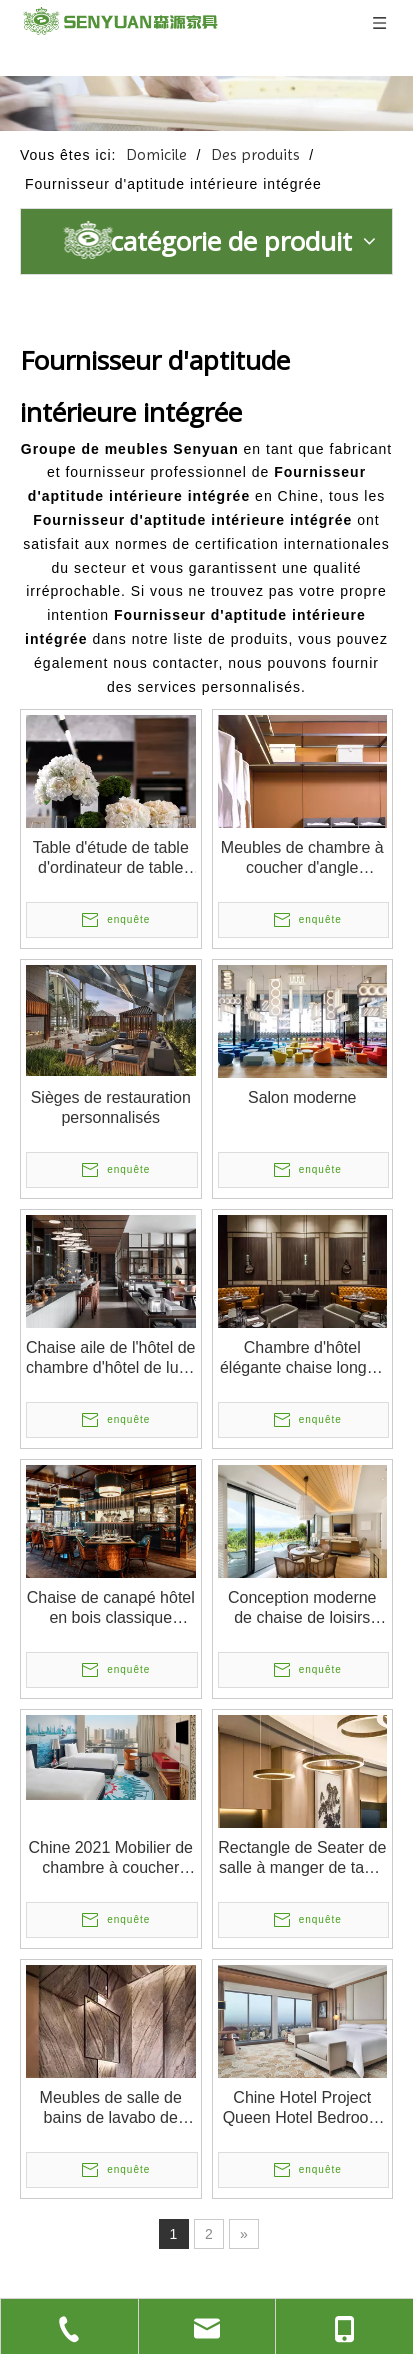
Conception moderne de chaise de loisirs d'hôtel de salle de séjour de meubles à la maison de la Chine (302, 1608)
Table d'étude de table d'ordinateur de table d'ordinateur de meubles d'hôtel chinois (111, 858)
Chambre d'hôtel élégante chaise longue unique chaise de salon (302, 1358)
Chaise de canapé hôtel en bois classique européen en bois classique (111, 1608)
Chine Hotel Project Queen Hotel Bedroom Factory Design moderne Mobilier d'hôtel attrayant (302, 2108)
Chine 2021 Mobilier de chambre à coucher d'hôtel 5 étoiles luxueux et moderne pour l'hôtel (110, 1858)
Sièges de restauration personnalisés (111, 1107)
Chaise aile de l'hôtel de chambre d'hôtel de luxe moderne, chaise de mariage (110, 1358)
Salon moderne (302, 1097)
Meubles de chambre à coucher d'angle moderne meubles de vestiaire (302, 858)
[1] (206, 103)
